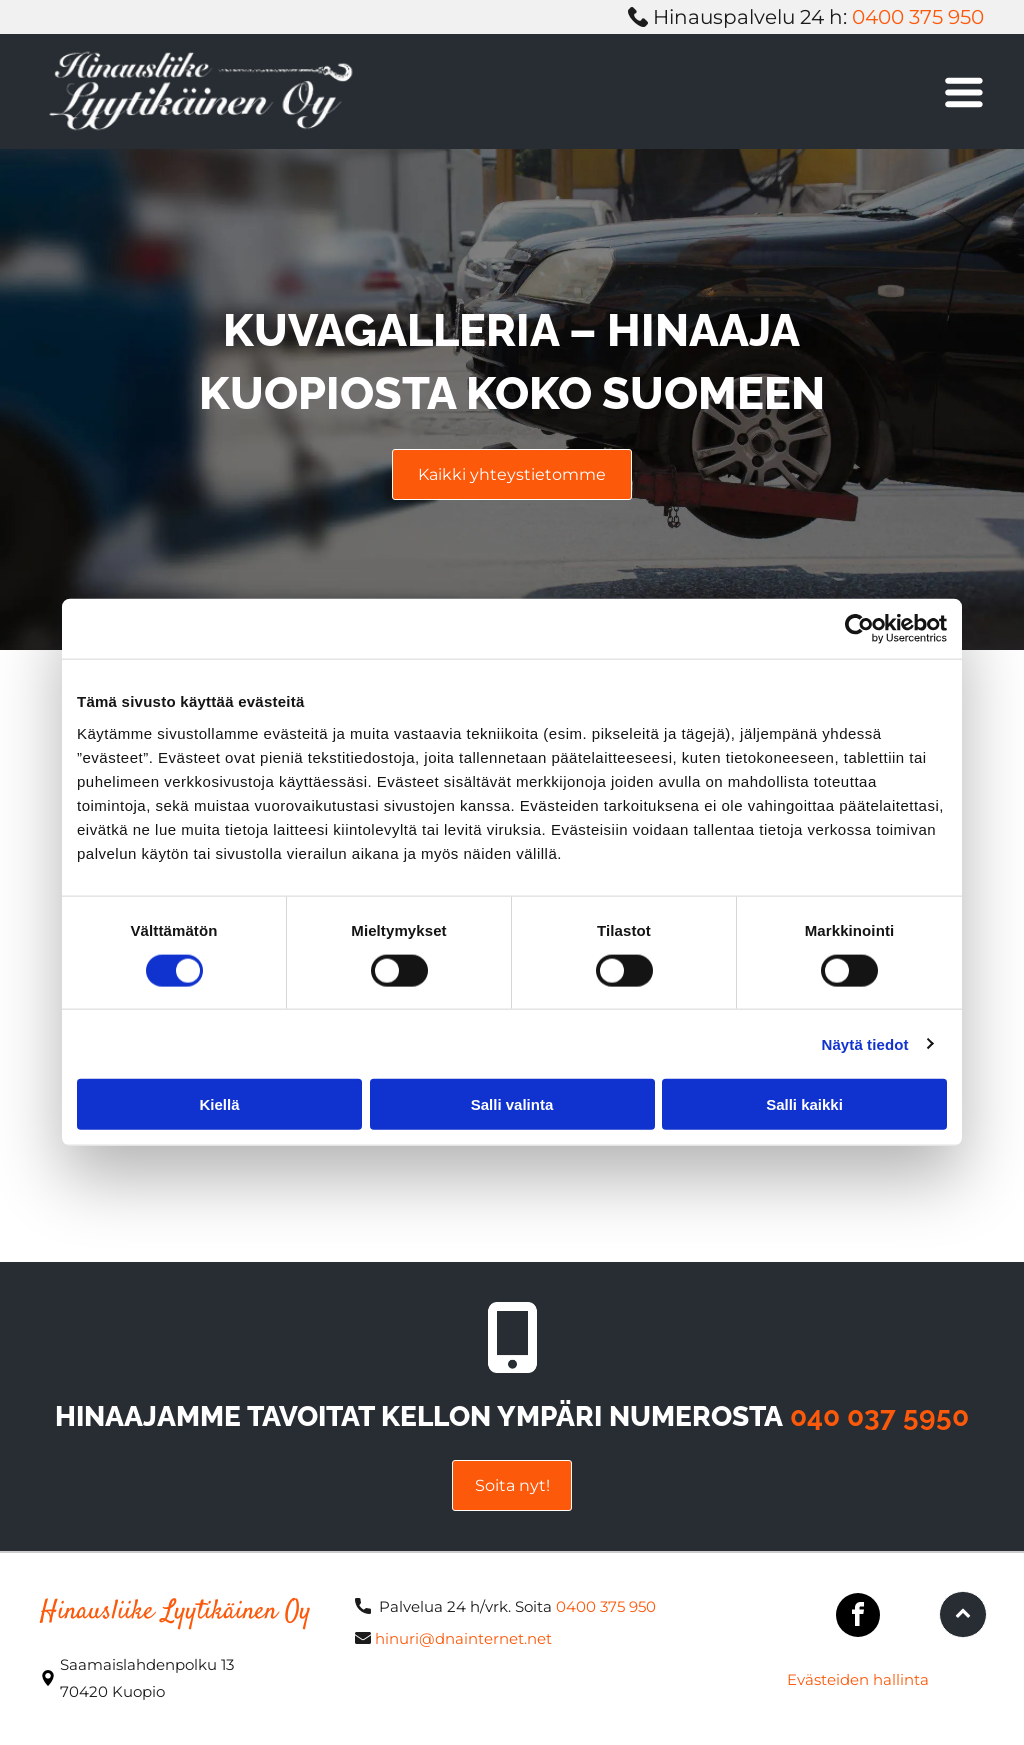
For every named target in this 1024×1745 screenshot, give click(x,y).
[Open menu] (964, 92)
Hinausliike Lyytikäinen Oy (175, 1612)
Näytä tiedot (865, 1043)
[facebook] (858, 1617)
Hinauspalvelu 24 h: (750, 17)
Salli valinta (512, 1104)
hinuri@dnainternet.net (463, 1638)
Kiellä (219, 1104)
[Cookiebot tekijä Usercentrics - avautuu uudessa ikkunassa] (859, 629)
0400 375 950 (918, 17)
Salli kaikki (804, 1104)
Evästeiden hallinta (858, 1679)
